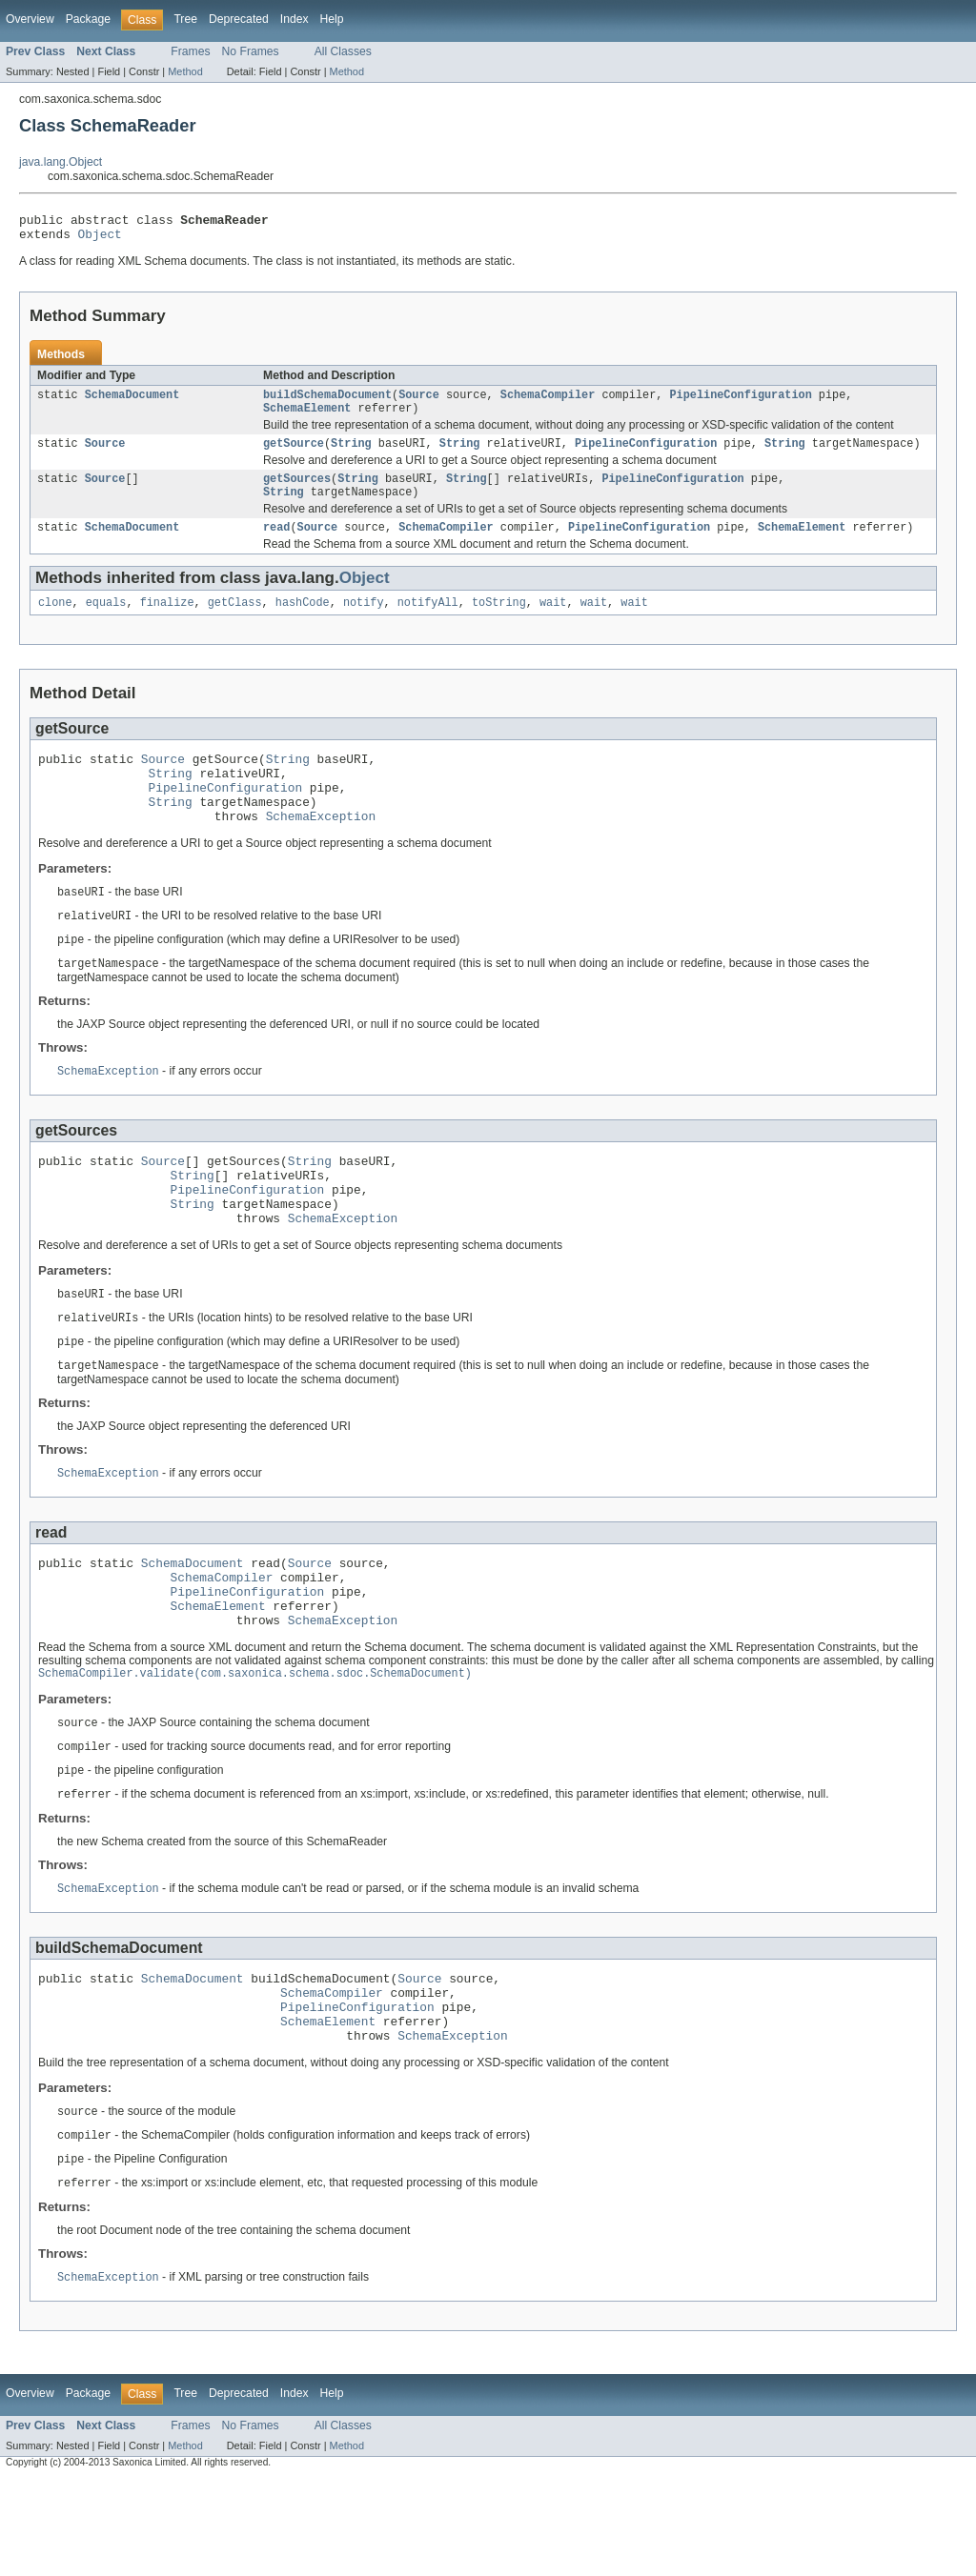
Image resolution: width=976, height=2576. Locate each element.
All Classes (343, 51)
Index (294, 19)
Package (88, 19)
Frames (190, 51)
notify (363, 621)
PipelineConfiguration (740, 402)
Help (332, 19)
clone (55, 621)
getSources (297, 491)
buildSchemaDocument (327, 402)
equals (106, 621)
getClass (235, 621)
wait (552, 621)
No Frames (250, 51)
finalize (167, 621)
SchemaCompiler (548, 402)
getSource (293, 454)
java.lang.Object (60, 162)
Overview (30, 19)
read (276, 544)
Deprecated (239, 19)
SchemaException (321, 848)
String (351, 454)
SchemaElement (307, 417)
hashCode (302, 621)
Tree (185, 19)
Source (418, 402)
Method (185, 71)
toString (499, 621)
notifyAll (427, 621)
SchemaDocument (132, 402)
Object (100, 239)
